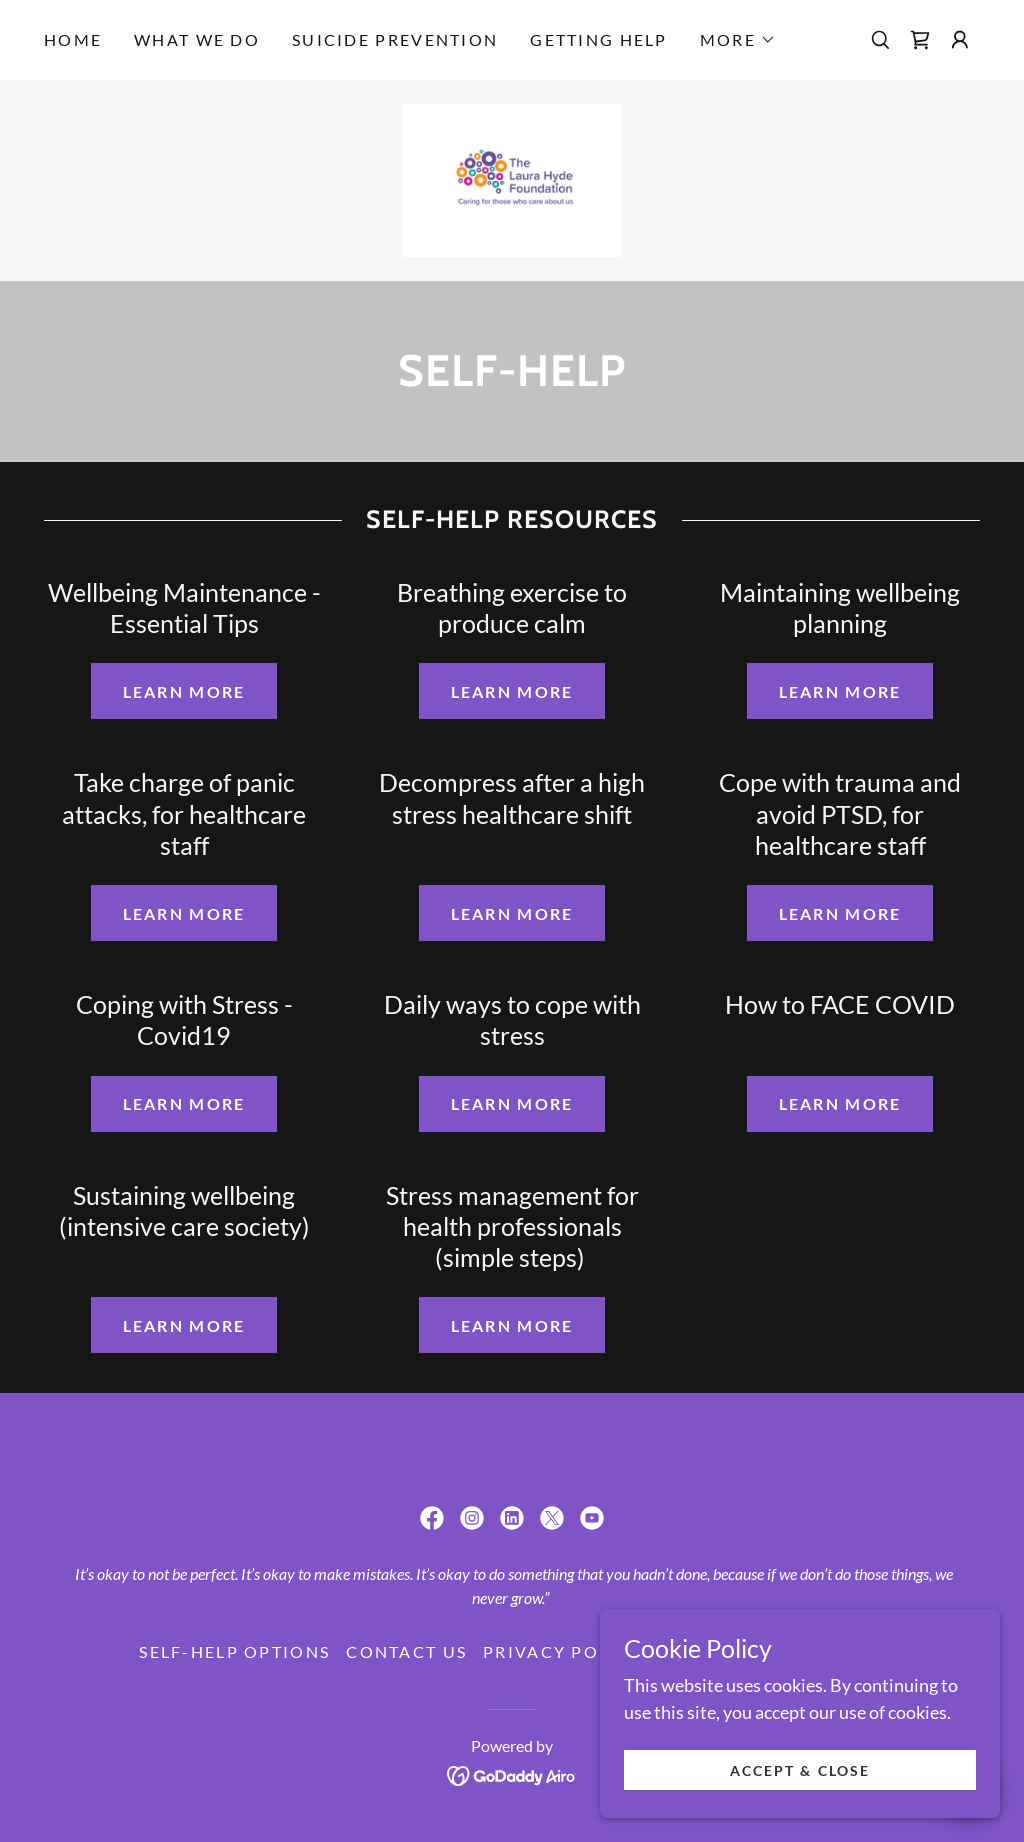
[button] (738, 40)
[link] (920, 40)
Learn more (184, 691)
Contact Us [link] (406, 1651)
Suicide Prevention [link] (395, 39)
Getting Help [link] (598, 39)
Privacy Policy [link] (562, 1651)
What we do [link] (197, 39)
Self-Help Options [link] (234, 1651)
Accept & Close (799, 1770)
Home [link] (73, 39)
